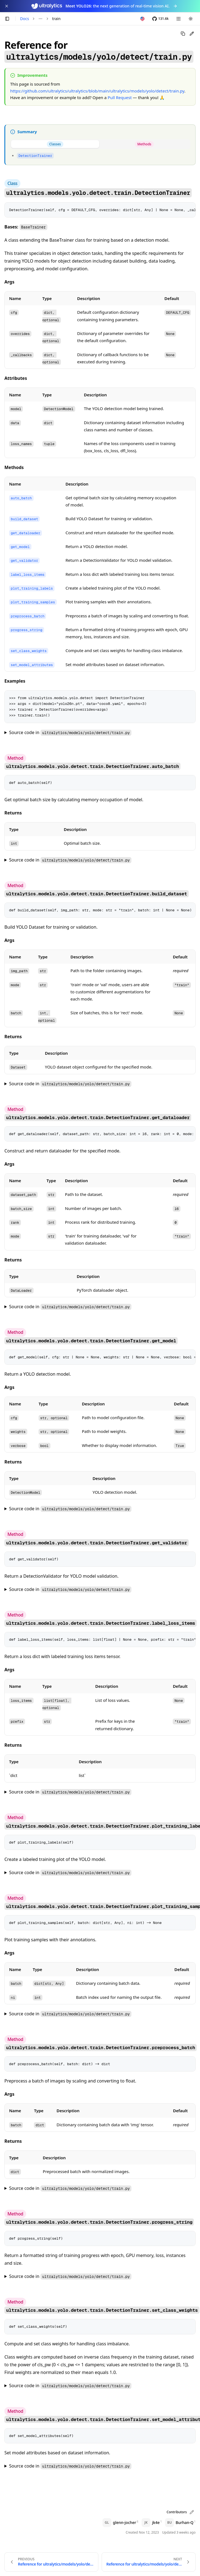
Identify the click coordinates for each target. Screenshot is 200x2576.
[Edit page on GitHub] (192, 33)
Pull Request (120, 97)
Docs (24, 18)
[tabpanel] (100, 154)
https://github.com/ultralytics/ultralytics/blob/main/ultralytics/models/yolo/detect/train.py (97, 91)
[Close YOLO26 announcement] (6, 6)
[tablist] (100, 144)
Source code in (70, 732)
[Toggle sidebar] (7, 19)
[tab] (55, 144)
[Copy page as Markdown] (183, 33)
